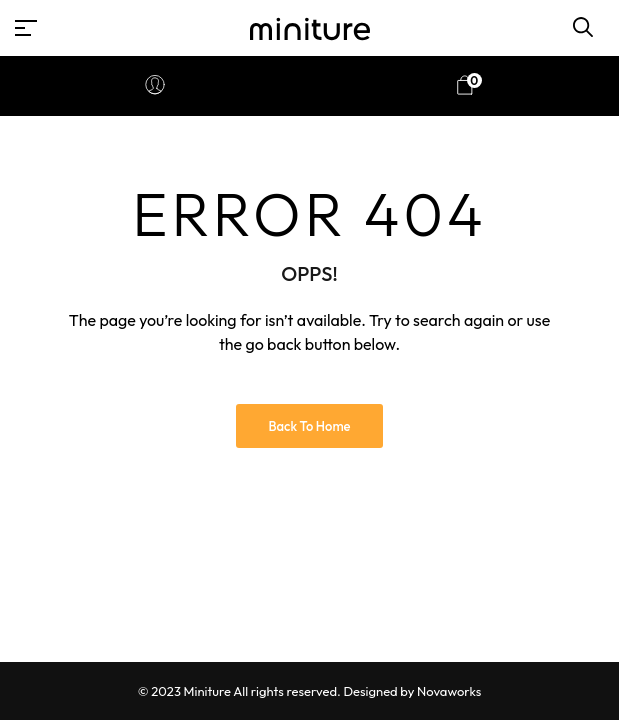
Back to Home (309, 426)
